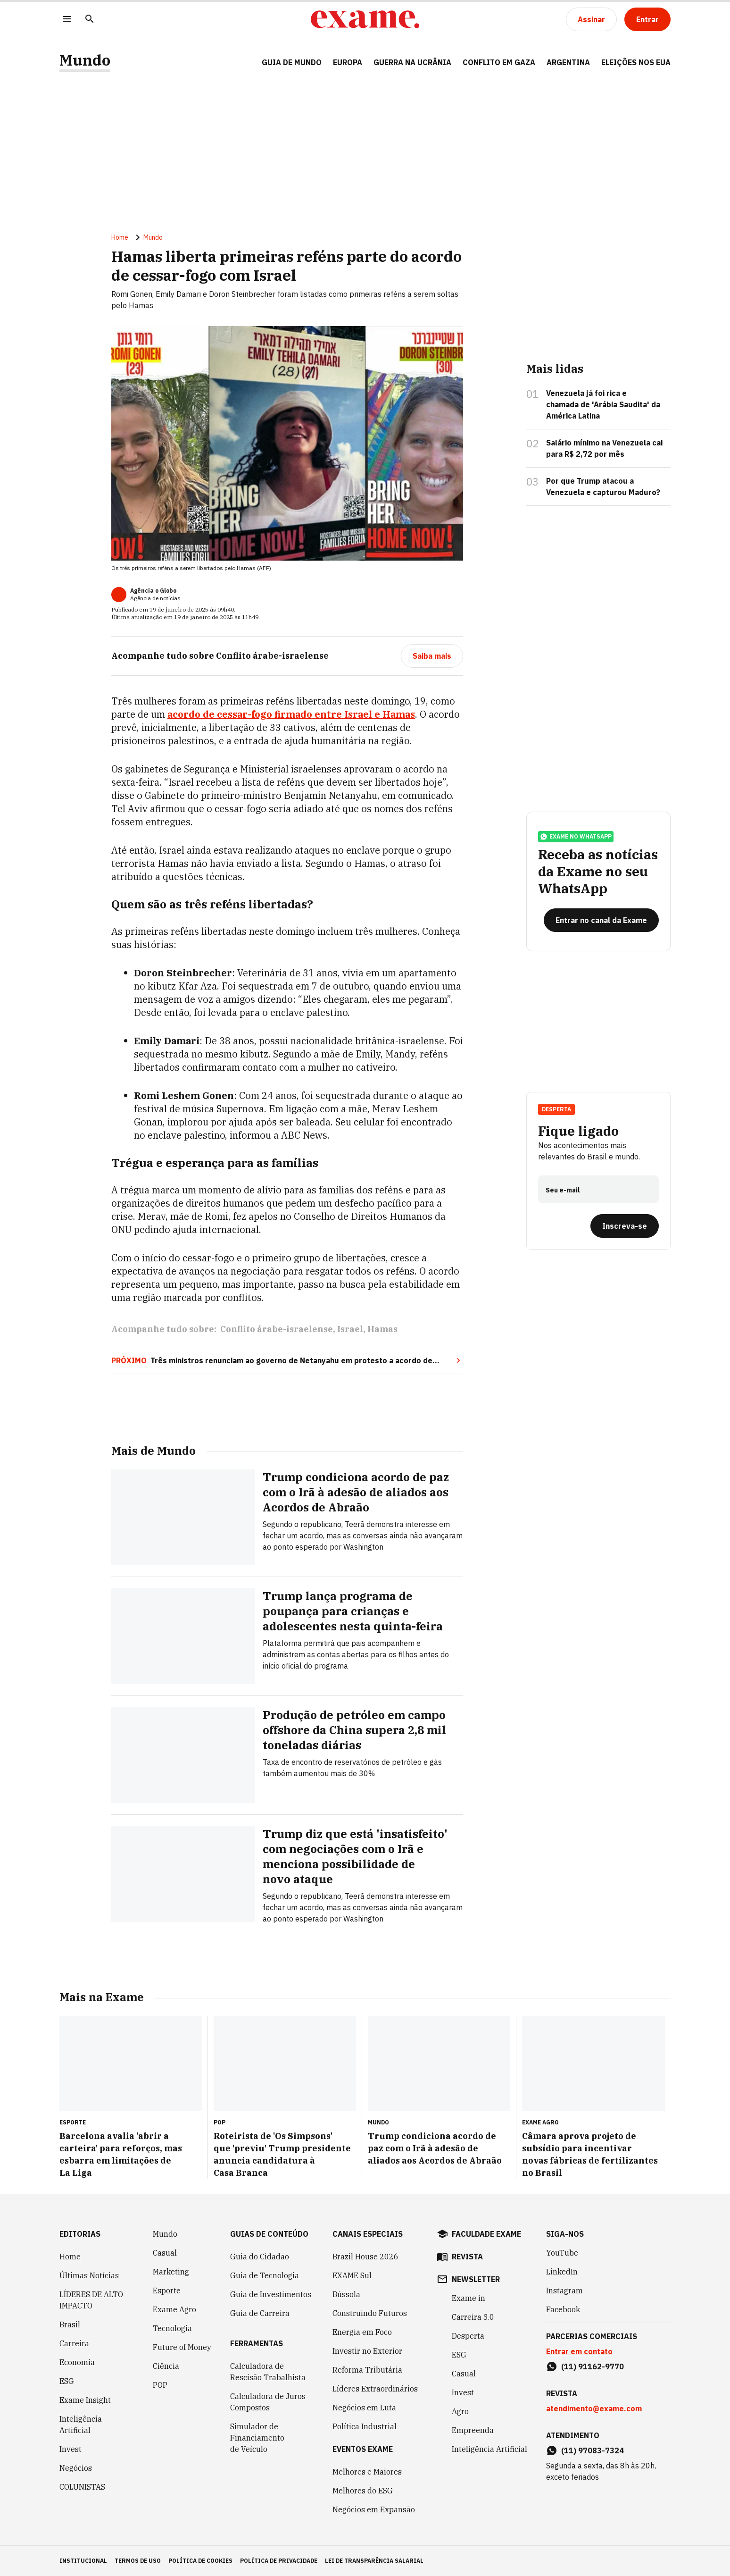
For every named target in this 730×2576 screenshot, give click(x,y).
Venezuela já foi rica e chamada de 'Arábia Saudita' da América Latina (603, 404)
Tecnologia (172, 2328)
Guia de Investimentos (270, 2294)
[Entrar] (647, 19)
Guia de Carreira (260, 2313)
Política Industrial (364, 2426)
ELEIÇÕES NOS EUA (636, 62)
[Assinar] (591, 19)
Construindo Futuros (369, 2313)
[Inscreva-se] (624, 1226)
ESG (66, 2381)
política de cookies (200, 2560)
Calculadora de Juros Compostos (268, 2401)
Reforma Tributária (367, 2370)
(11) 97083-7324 (592, 2450)
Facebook (563, 2309)
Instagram (564, 2290)
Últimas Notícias (89, 2275)
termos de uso (138, 2560)
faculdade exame (486, 2234)
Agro (460, 2411)
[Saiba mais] (432, 656)
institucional (83, 2560)
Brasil (69, 2324)
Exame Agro (174, 2309)
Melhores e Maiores (367, 2471)
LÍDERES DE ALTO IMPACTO (91, 2300)
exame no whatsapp (576, 836)
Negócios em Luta (364, 2407)
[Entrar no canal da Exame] (601, 920)
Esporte (167, 2290)
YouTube (562, 2252)
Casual (165, 2252)
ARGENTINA (568, 62)
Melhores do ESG (362, 2490)
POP (160, 2385)
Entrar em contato (579, 2351)
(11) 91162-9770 (592, 2366)
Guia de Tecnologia (264, 2275)
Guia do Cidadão (259, 2256)
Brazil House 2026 (365, 2256)
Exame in (468, 2298)
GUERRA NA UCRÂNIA (412, 62)
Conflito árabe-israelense (276, 1329)
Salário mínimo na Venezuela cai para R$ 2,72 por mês (604, 448)
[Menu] (67, 19)
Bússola (346, 2294)
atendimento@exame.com (594, 2408)
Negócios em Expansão (373, 2509)
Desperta (556, 1109)
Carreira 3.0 (473, 2317)
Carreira (74, 2343)
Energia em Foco (362, 2332)
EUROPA (347, 62)
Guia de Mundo (292, 62)
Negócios (75, 2468)
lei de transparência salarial (374, 2560)
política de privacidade (278, 2560)
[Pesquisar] (89, 19)
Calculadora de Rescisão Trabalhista (268, 2371)
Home (119, 237)
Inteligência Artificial (80, 2424)
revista (467, 2256)
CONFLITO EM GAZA (499, 62)
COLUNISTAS (82, 2487)
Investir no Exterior (367, 2351)
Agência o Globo (153, 590)
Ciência (166, 2366)
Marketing (171, 2271)
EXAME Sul (352, 2275)
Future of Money (182, 2347)
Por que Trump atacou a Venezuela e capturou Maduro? (603, 486)
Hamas (382, 1329)
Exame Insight (85, 2400)
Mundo (84, 60)
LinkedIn (562, 2271)
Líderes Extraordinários (375, 2388)
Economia (77, 2362)
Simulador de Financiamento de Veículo (257, 2438)
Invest (70, 2449)
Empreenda (473, 2430)
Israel (350, 1329)
